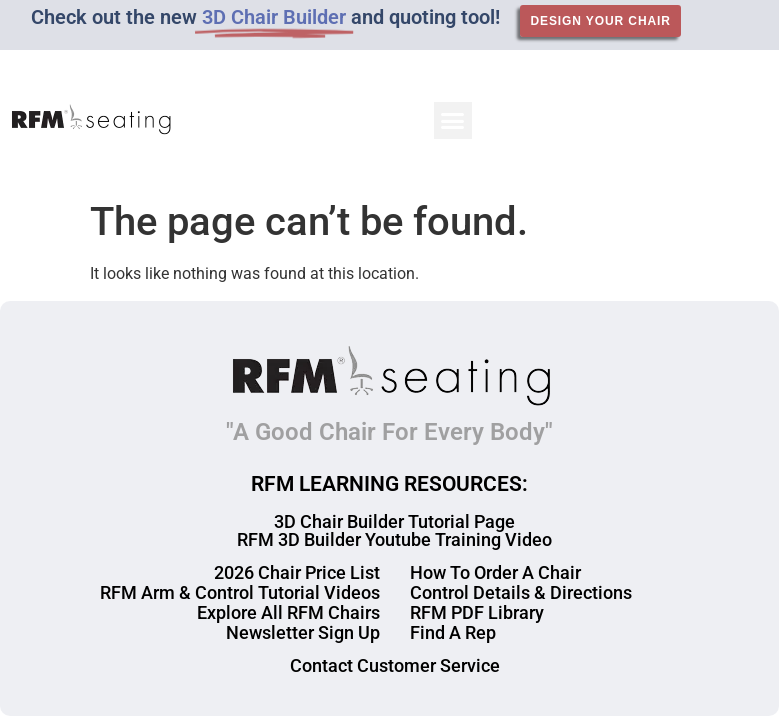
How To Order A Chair (495, 572)
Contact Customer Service (395, 665)
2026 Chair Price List (297, 572)
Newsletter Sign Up (303, 632)
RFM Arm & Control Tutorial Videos (240, 592)
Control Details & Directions (521, 592)
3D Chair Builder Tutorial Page (394, 521)
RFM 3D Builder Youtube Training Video (394, 539)
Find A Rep (453, 632)
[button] (453, 121)
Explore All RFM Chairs (288, 612)
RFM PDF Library (477, 612)
